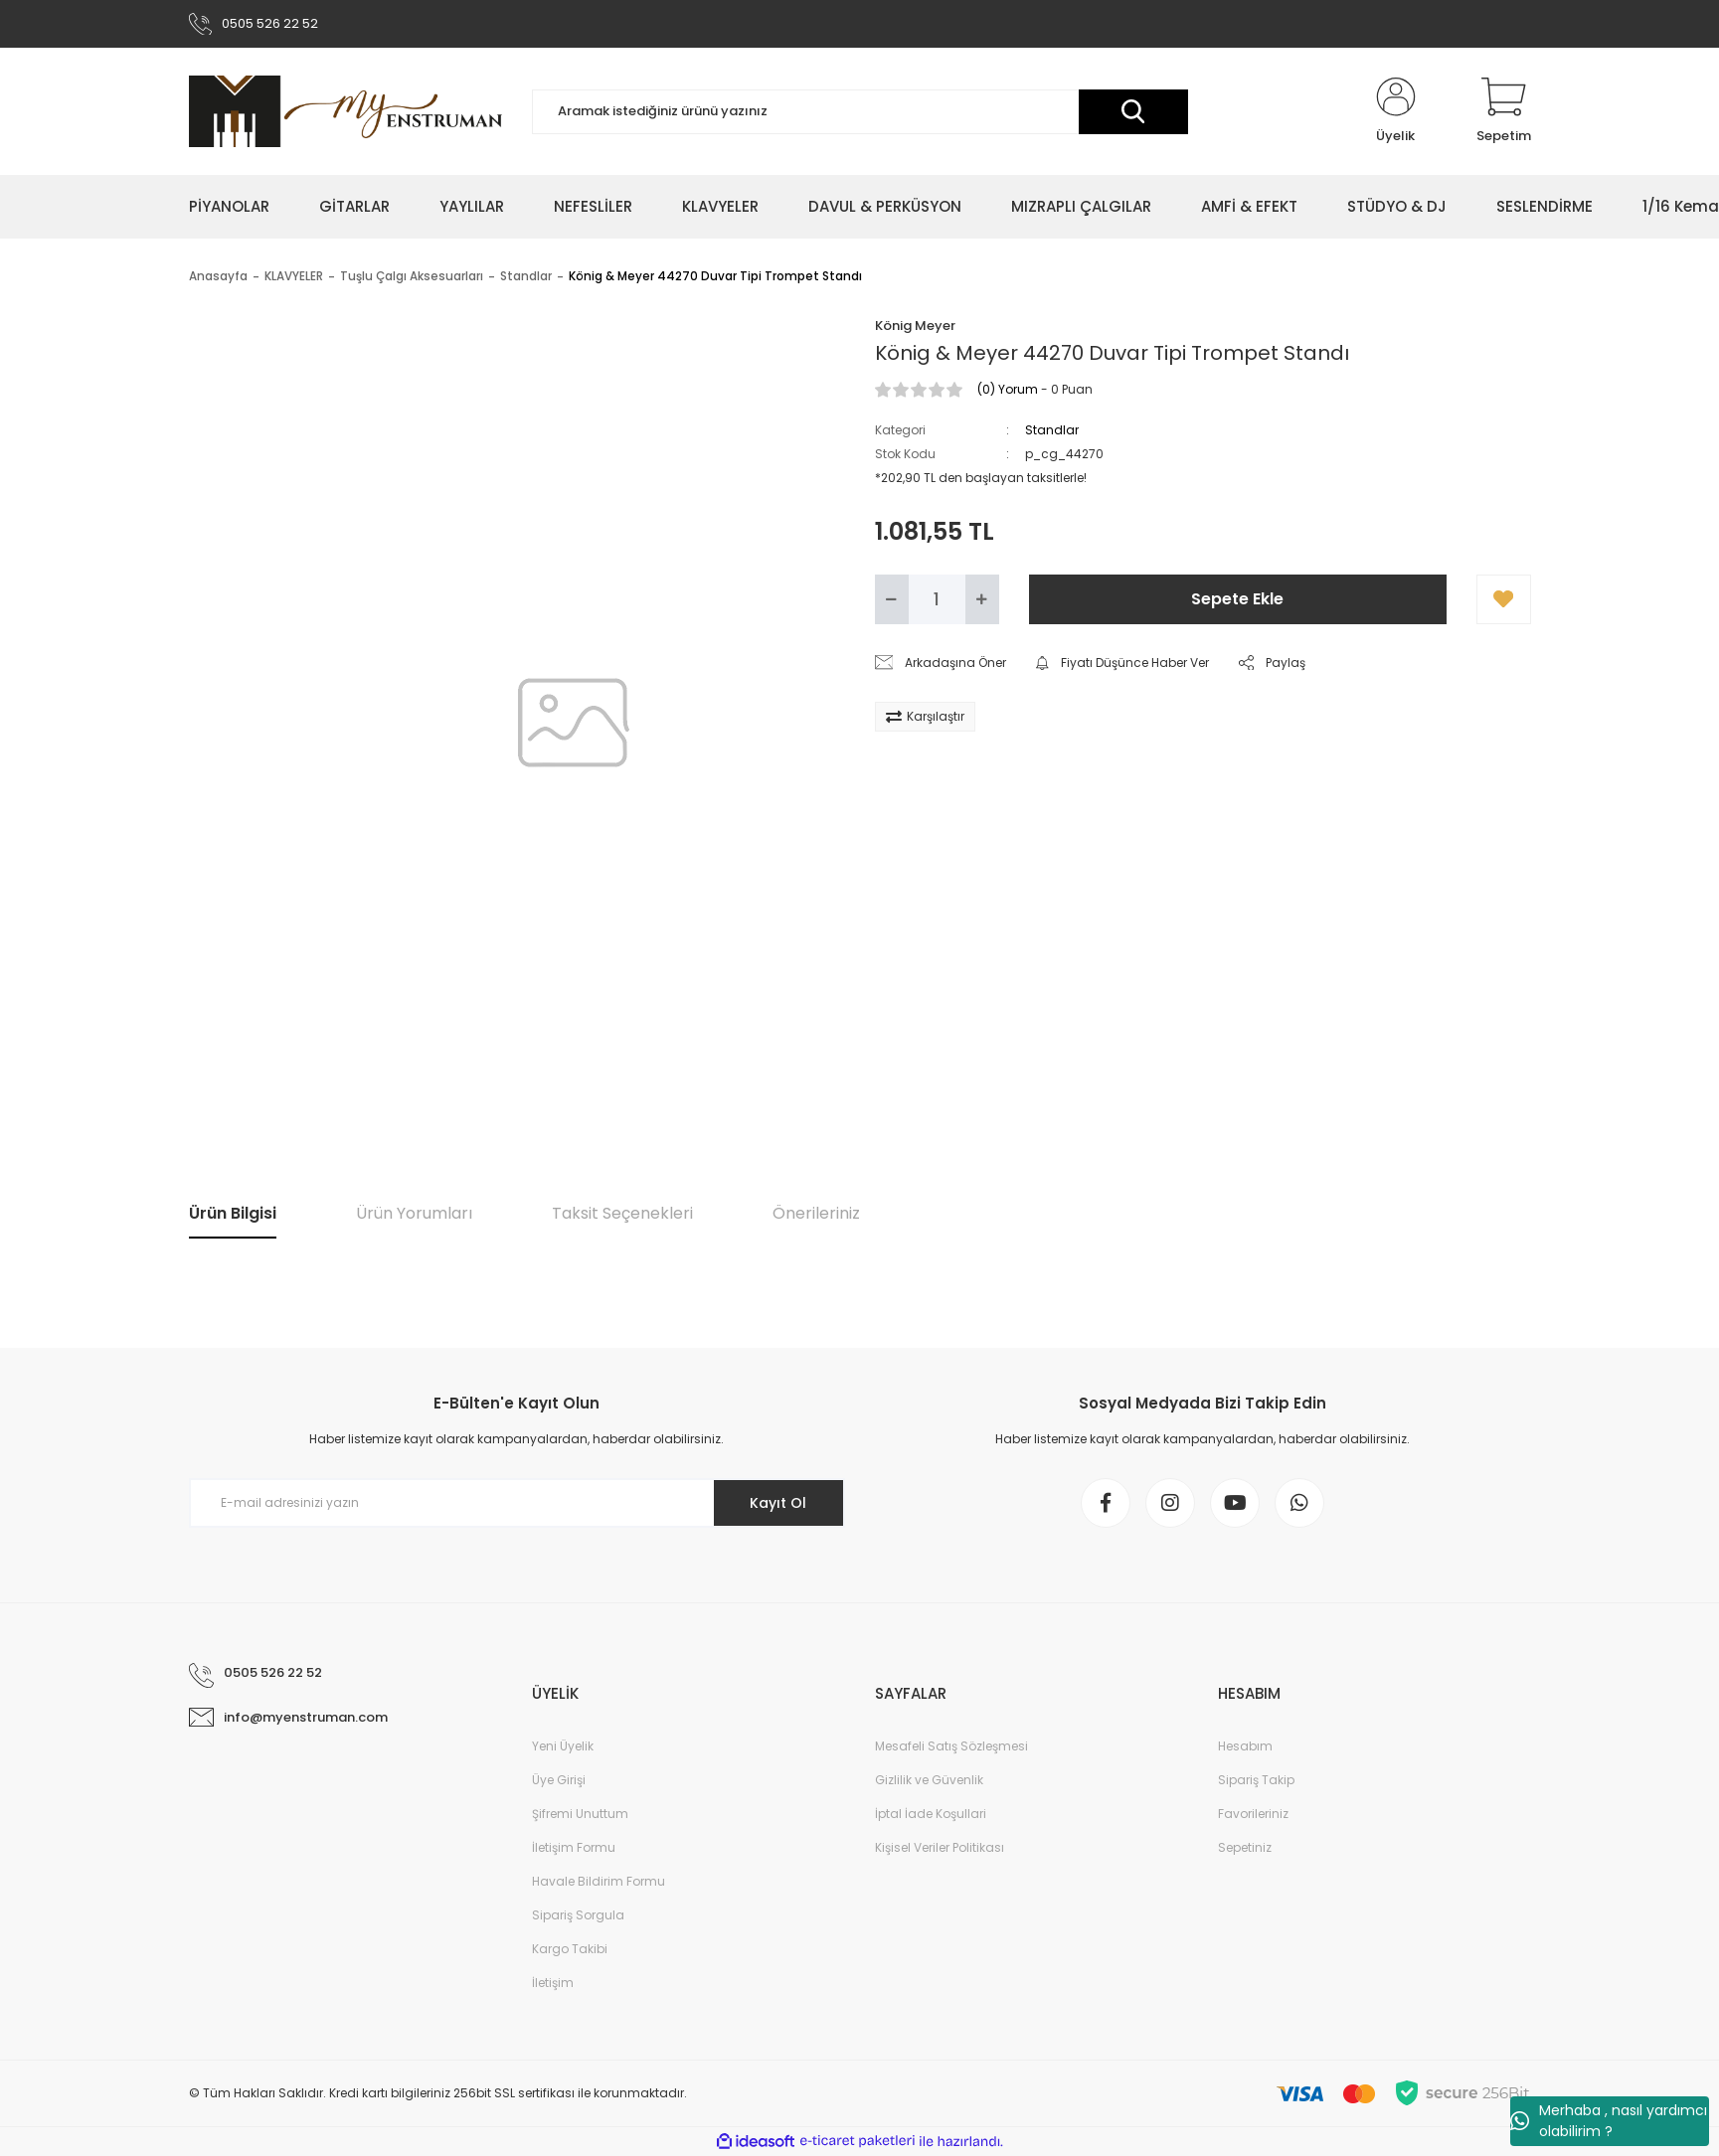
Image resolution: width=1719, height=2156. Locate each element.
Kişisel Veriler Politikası (939, 1847)
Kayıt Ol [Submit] (778, 1503)
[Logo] (345, 111)
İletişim (553, 1982)
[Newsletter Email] (517, 1503)
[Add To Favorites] (1503, 599)
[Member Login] (1396, 111)
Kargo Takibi (569, 1948)
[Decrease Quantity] (892, 599)
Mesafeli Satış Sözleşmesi (951, 1746)
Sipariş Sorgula (578, 1915)
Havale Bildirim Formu (598, 1881)
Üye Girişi (559, 1779)
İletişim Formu (573, 1847)
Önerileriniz (816, 1213)
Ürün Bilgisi (232, 1213)
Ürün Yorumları (414, 1213)
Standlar (1052, 429)
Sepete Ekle (1237, 598)
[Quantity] (937, 599)
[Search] (860, 111)
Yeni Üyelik (563, 1746)
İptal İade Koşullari (930, 1813)
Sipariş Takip (1256, 1779)
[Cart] (1503, 111)
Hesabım (1245, 1746)
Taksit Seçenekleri (622, 1213)
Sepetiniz (1245, 1847)
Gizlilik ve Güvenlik (929, 1779)
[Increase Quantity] (982, 599)
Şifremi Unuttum (580, 1813)
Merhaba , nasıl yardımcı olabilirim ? (1608, 2120)
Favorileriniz (1253, 1813)
